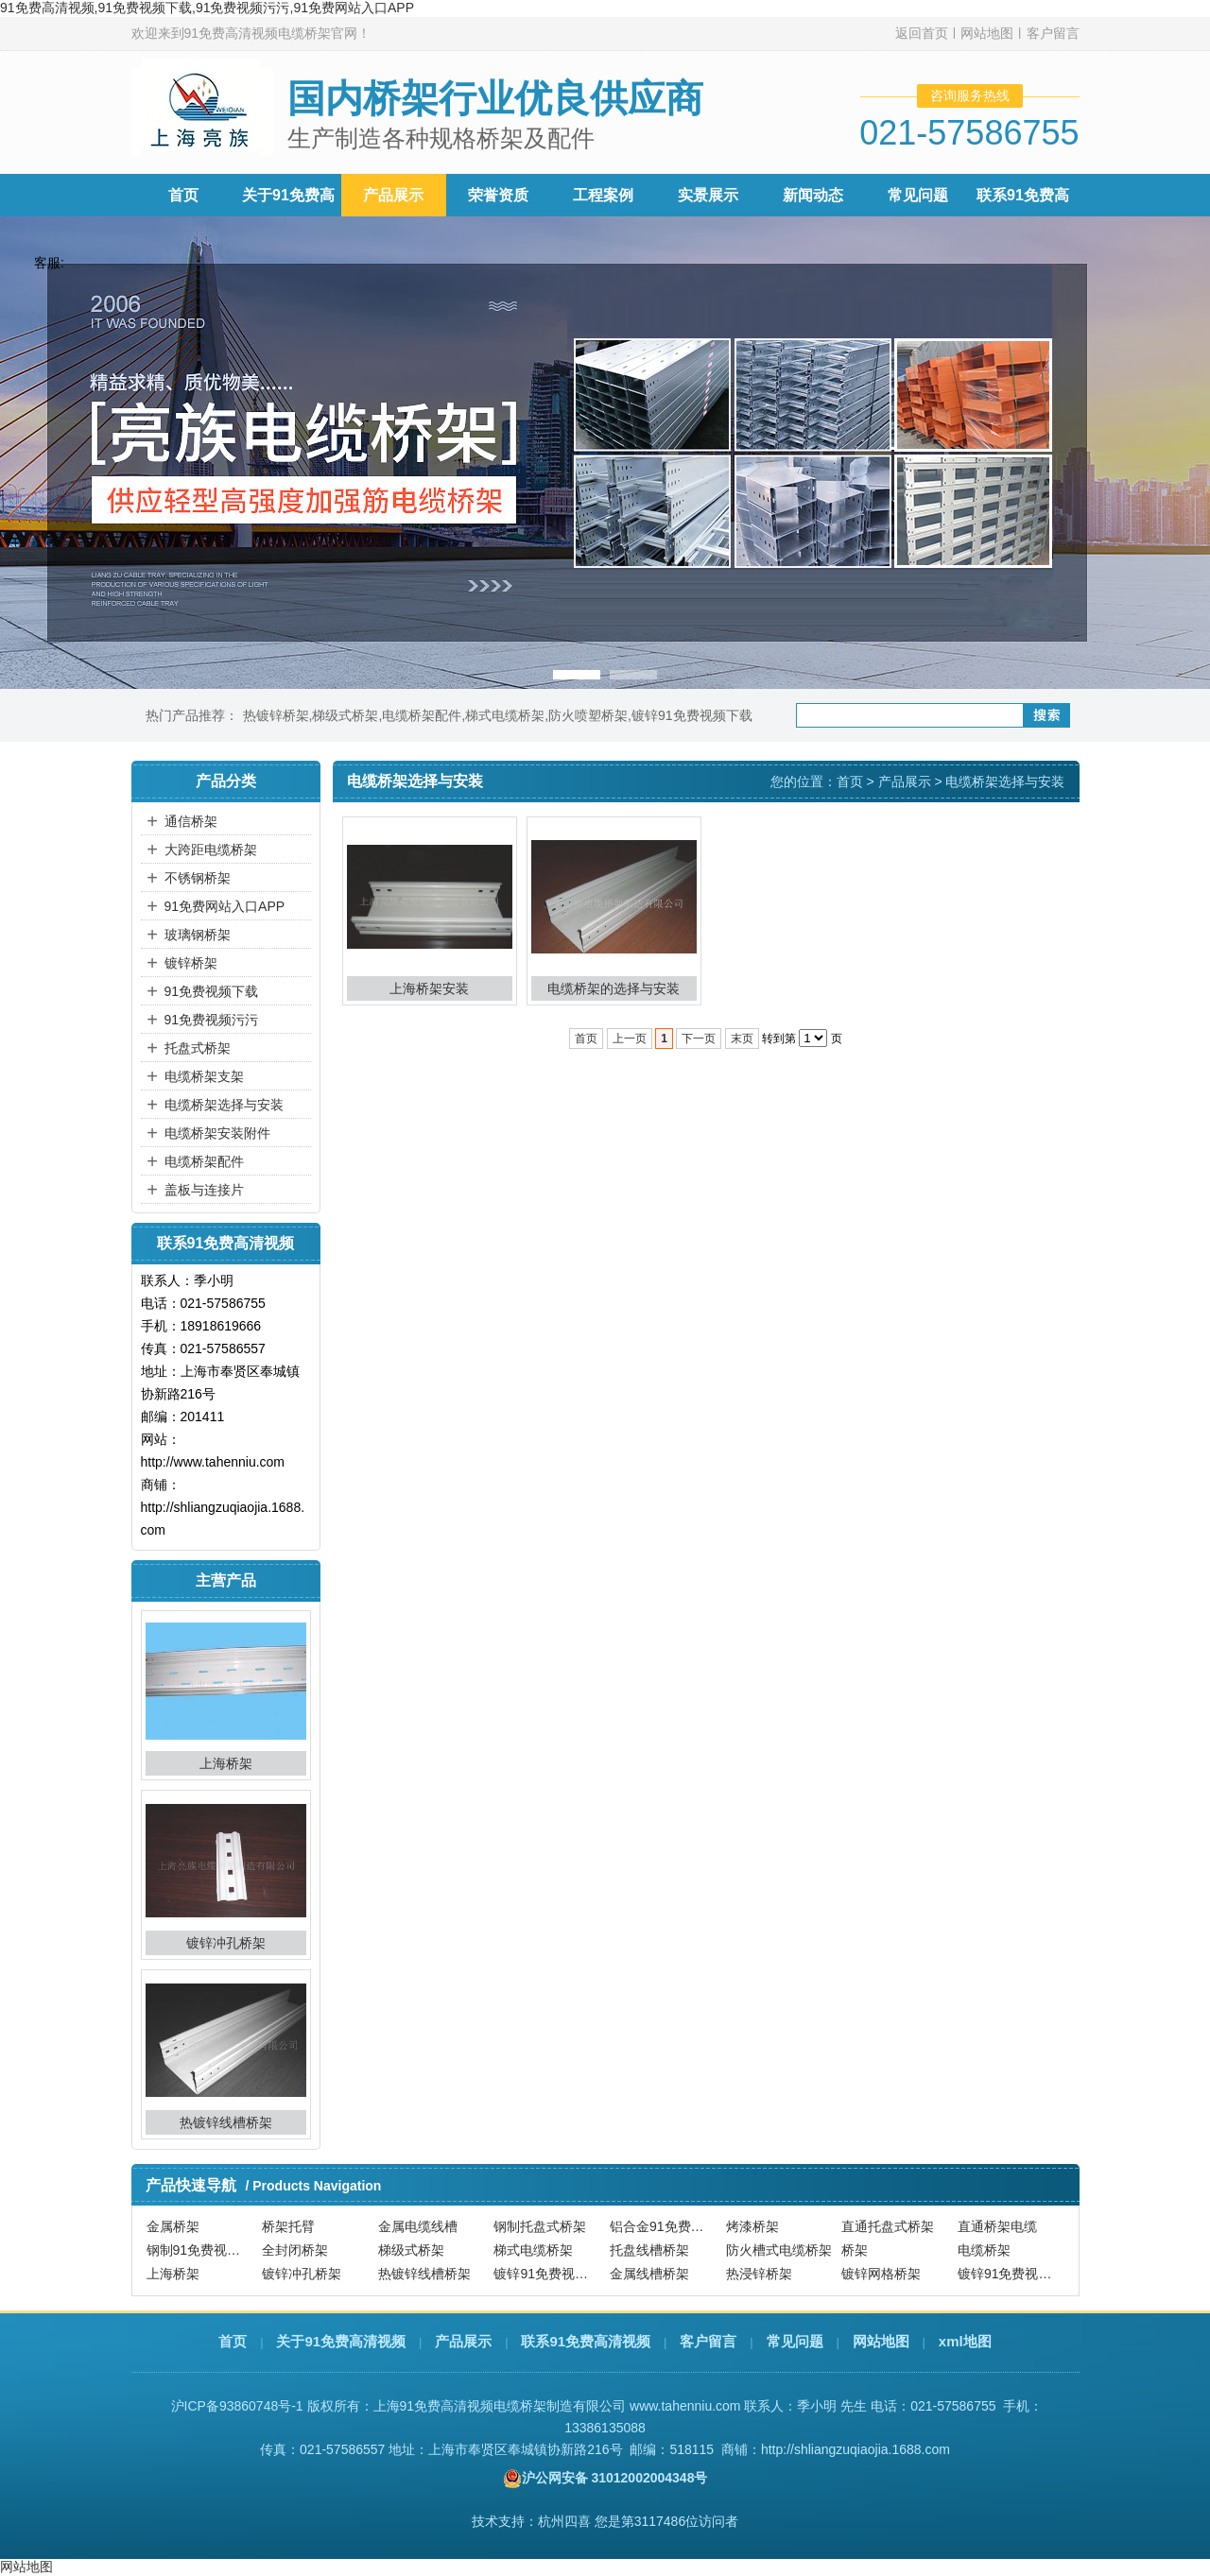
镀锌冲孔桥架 (226, 1942)
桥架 (854, 2250)
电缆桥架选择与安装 (224, 1104)
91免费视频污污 (211, 1019)
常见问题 (918, 195)
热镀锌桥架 (276, 715)
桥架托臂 (288, 2226)
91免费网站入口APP (224, 906)
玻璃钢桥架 (197, 934)
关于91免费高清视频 (341, 2341)
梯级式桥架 (345, 715)
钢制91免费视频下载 (202, 2250)
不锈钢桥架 (197, 877)
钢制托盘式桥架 (539, 2226)
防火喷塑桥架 (588, 715)
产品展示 (393, 195)
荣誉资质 (498, 195)
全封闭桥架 (295, 2250)
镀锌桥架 (190, 962)
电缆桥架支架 (204, 1076)
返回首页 (921, 33)
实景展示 (708, 195)
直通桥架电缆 (997, 2226)
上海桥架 (225, 1763)
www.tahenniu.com (685, 2405)
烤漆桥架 (752, 2226)
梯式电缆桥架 (504, 715)
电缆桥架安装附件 (217, 1133)
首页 (183, 195)
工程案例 (603, 195)
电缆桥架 (984, 2250)
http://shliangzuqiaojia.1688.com (855, 2449)
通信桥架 (190, 821)
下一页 (699, 1038)
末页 (742, 1038)
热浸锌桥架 (759, 2273)
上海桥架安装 (429, 988)
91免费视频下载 (211, 991)
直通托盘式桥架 (887, 2226)
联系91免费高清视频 (585, 2341)
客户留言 (1053, 33)
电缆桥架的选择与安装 (613, 988)
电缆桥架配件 (421, 715)
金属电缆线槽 (418, 2226)
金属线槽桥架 (649, 2273)
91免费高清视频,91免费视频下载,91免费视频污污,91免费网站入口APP (207, 7)
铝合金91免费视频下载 (665, 2226)
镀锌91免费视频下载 (691, 715)
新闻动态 (813, 195)
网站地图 (986, 33)
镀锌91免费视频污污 (1013, 2273)
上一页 (630, 1038)
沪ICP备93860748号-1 (237, 2405)
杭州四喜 (564, 2521)
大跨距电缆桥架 (210, 849)
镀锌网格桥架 (881, 2273)
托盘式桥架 (197, 1048)
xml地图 (965, 2341)
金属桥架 (173, 2226)
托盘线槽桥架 (649, 2250)
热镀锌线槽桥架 (226, 2122)
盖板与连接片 (204, 1189)
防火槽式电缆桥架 (779, 2250)
